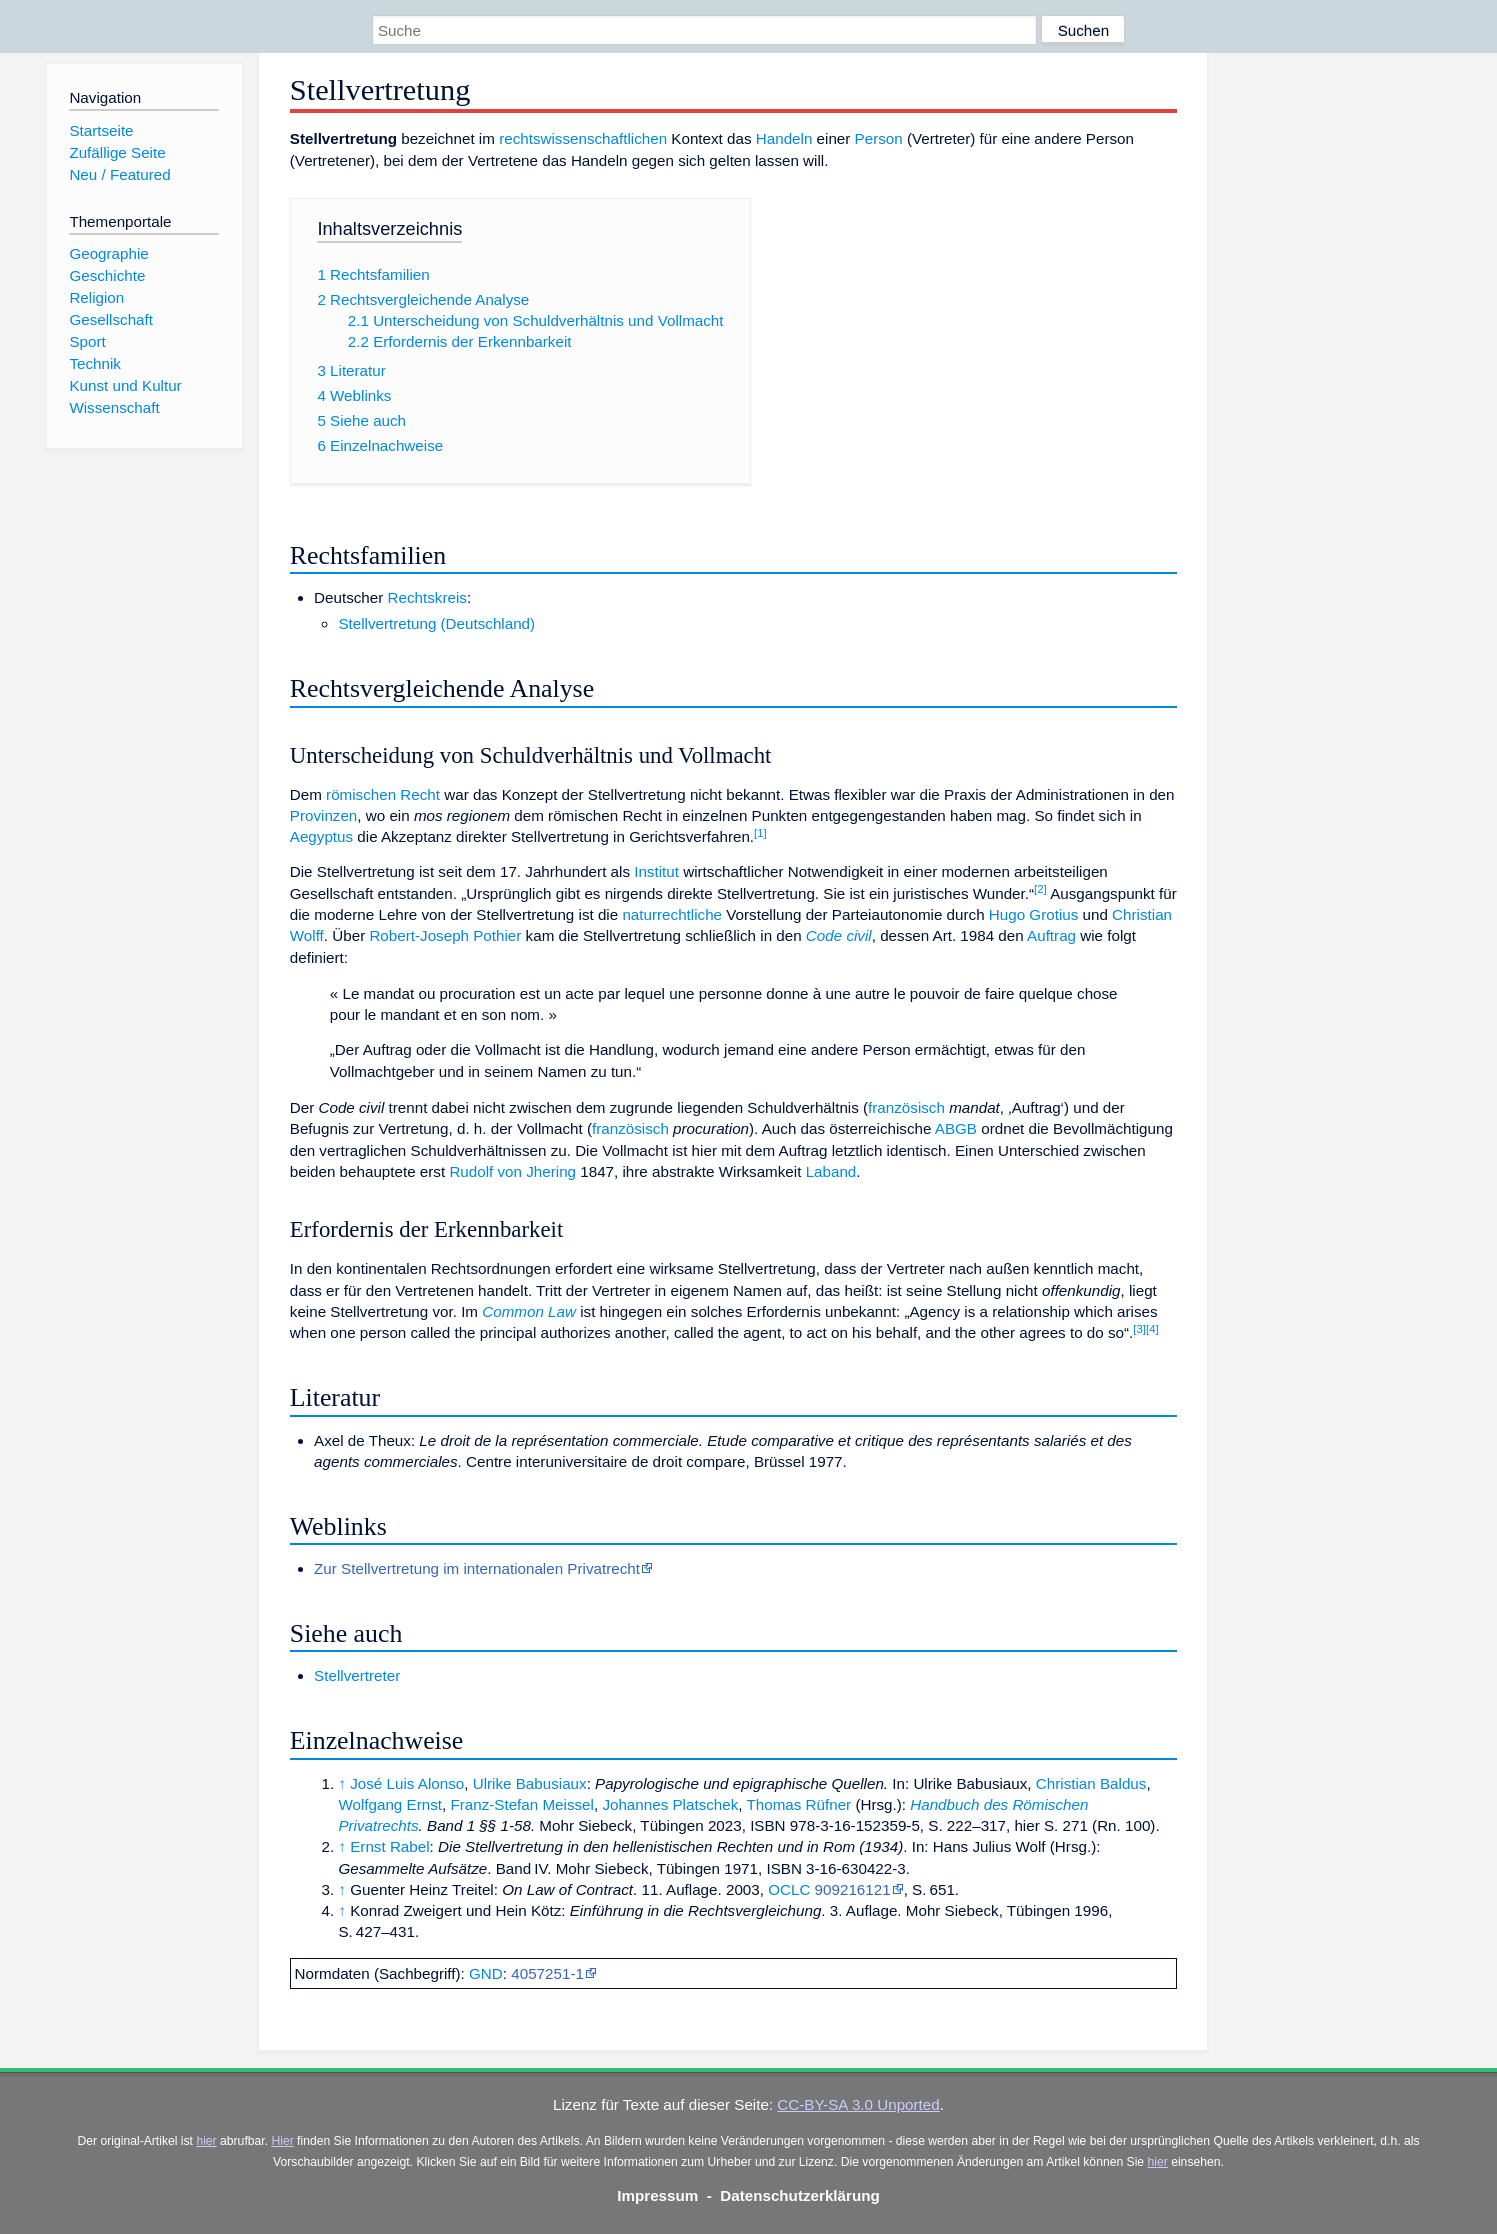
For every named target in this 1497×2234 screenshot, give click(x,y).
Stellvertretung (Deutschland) (436, 623)
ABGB (956, 1128)
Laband (831, 1171)
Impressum (657, 2195)
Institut (656, 871)
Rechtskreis (427, 597)
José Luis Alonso (407, 1783)
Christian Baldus (1091, 1783)
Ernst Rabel (389, 1846)
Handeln (784, 138)
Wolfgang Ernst (390, 1804)
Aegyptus (321, 836)
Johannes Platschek (670, 1804)
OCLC (789, 1889)
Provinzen (324, 815)
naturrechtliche (672, 914)
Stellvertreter (357, 1675)
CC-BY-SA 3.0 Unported (858, 2104)
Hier (282, 2141)
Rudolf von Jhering (512, 1171)
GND (486, 1973)
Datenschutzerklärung (800, 2195)
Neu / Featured (119, 174)
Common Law (529, 1311)
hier (206, 2141)
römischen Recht (383, 794)
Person (879, 138)
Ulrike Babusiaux (530, 1783)
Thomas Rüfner (798, 1804)
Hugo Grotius (1033, 914)
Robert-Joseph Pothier (445, 935)
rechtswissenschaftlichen (583, 138)
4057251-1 (547, 1973)
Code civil (839, 935)
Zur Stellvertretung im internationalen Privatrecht (477, 1568)
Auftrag (1051, 935)
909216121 (853, 1889)
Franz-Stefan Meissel (522, 1804)
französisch (906, 1107)
